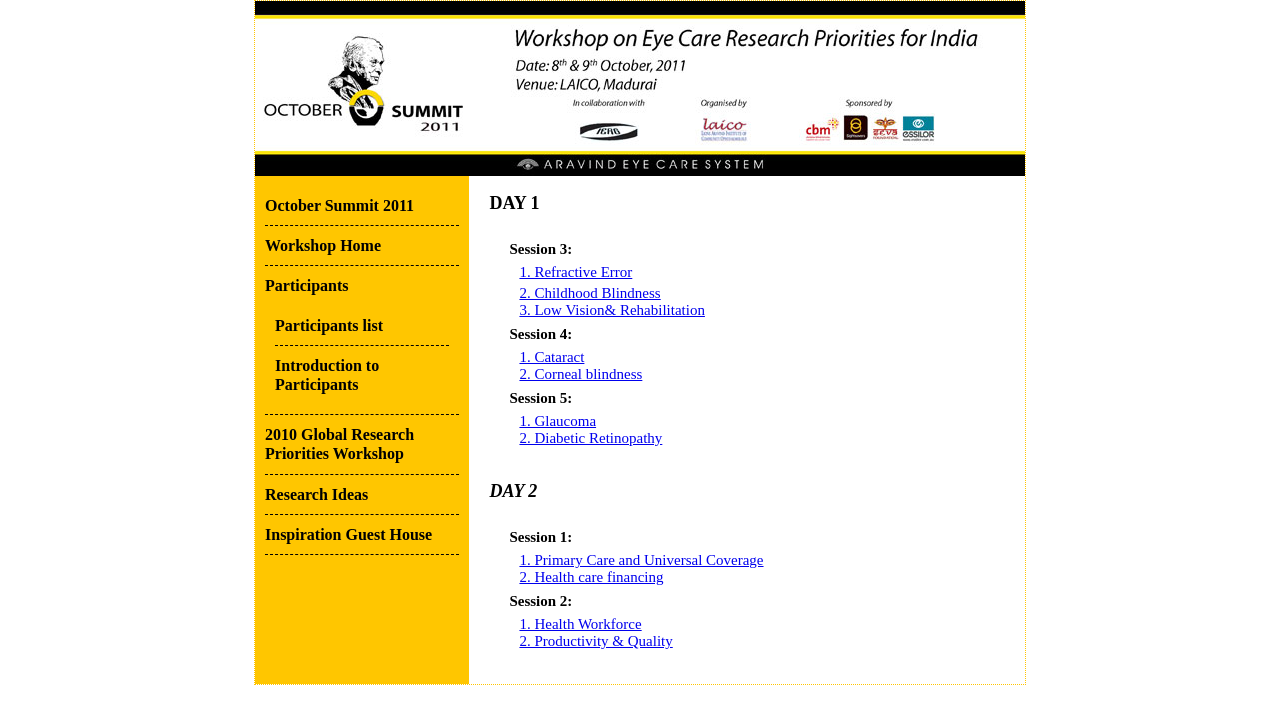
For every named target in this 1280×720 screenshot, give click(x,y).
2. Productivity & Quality (595, 641)
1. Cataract (551, 357)
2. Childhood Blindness (589, 293)
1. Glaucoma (557, 421)
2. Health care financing (591, 577)
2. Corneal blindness (580, 374)
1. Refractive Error (575, 272)
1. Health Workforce (580, 624)
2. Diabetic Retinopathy (590, 438)
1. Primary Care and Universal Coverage (641, 560)
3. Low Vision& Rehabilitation (611, 310)
